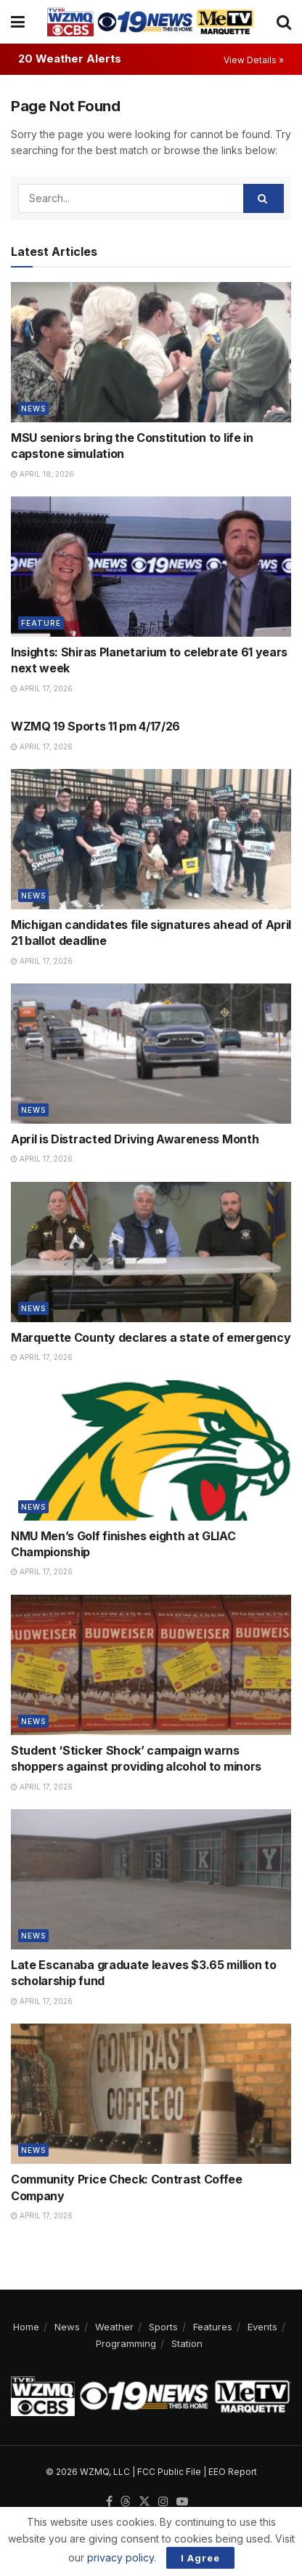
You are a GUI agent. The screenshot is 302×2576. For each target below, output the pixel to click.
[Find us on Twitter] (144, 2502)
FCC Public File (169, 2471)
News (33, 408)
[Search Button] (284, 22)
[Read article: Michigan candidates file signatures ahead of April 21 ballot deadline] (151, 839)
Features (212, 2327)
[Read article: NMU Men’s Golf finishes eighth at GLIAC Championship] (151, 1450)
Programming (126, 2343)
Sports (163, 2327)
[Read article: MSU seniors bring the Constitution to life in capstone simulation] (151, 352)
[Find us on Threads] (126, 2502)
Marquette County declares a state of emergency (150, 1337)
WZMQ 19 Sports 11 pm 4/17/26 (95, 726)
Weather (114, 2327)
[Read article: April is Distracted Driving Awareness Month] (151, 1053)
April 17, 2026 (42, 688)
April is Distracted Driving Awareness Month (134, 1139)
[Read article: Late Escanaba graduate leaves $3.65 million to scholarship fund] (151, 1879)
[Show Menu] (18, 22)
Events (262, 2327)
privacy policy (120, 2557)
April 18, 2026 (42, 474)
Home (26, 2327)
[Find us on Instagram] (163, 2502)
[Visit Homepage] (150, 21)
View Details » (254, 60)
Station (187, 2343)
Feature (41, 623)
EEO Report (232, 2471)
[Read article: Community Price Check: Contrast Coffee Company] (151, 2094)
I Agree (200, 2558)
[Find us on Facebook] (109, 2502)
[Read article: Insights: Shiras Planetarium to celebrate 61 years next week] (151, 566)
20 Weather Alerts (69, 58)
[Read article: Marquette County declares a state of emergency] (151, 1252)
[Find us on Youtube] (182, 2502)
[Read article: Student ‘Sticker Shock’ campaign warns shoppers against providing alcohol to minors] (151, 1665)
